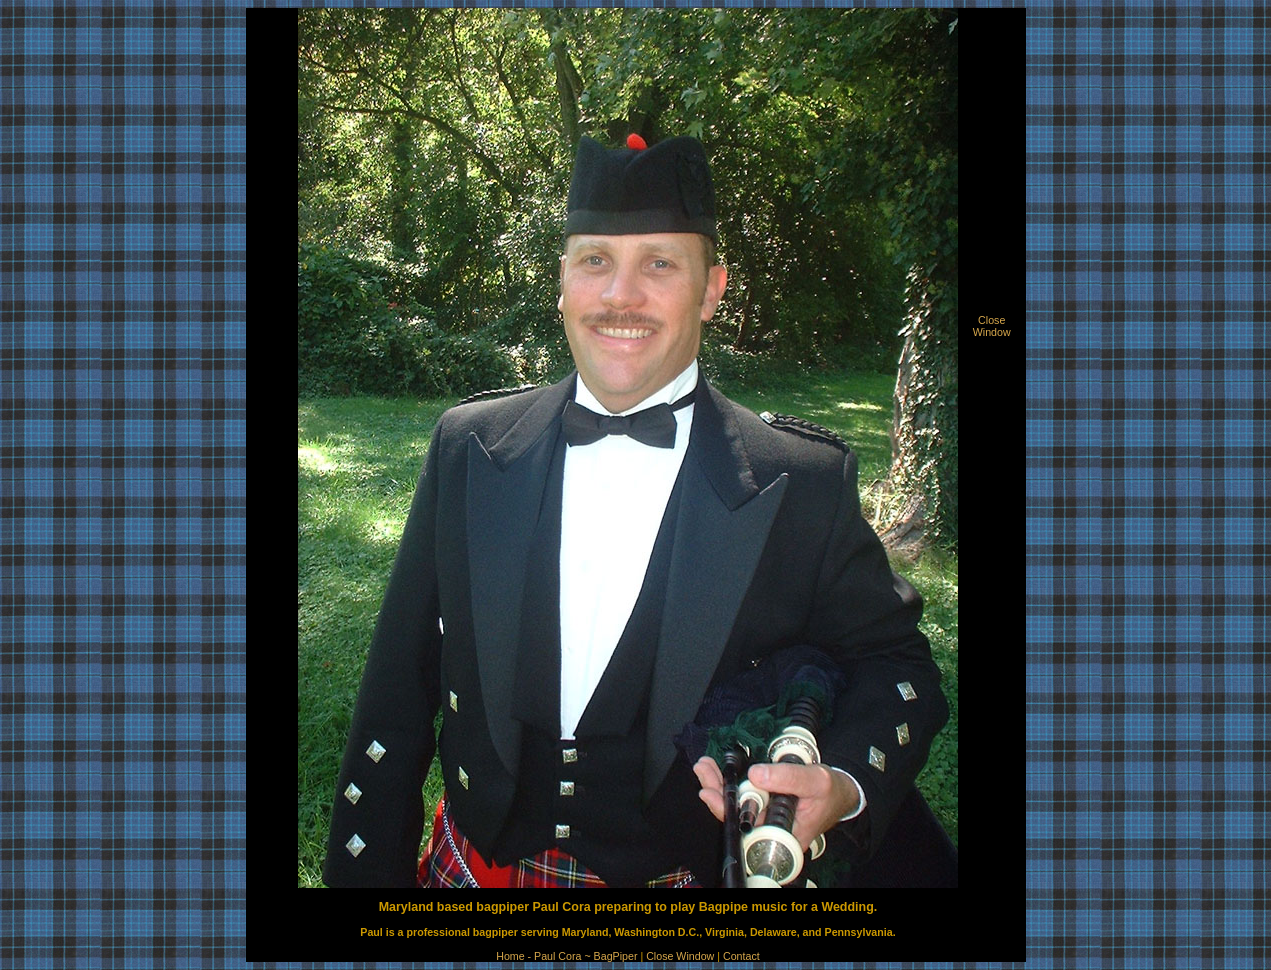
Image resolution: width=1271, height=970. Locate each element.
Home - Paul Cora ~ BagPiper (566, 956)
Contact (741, 956)
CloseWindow (992, 326)
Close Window (680, 956)
